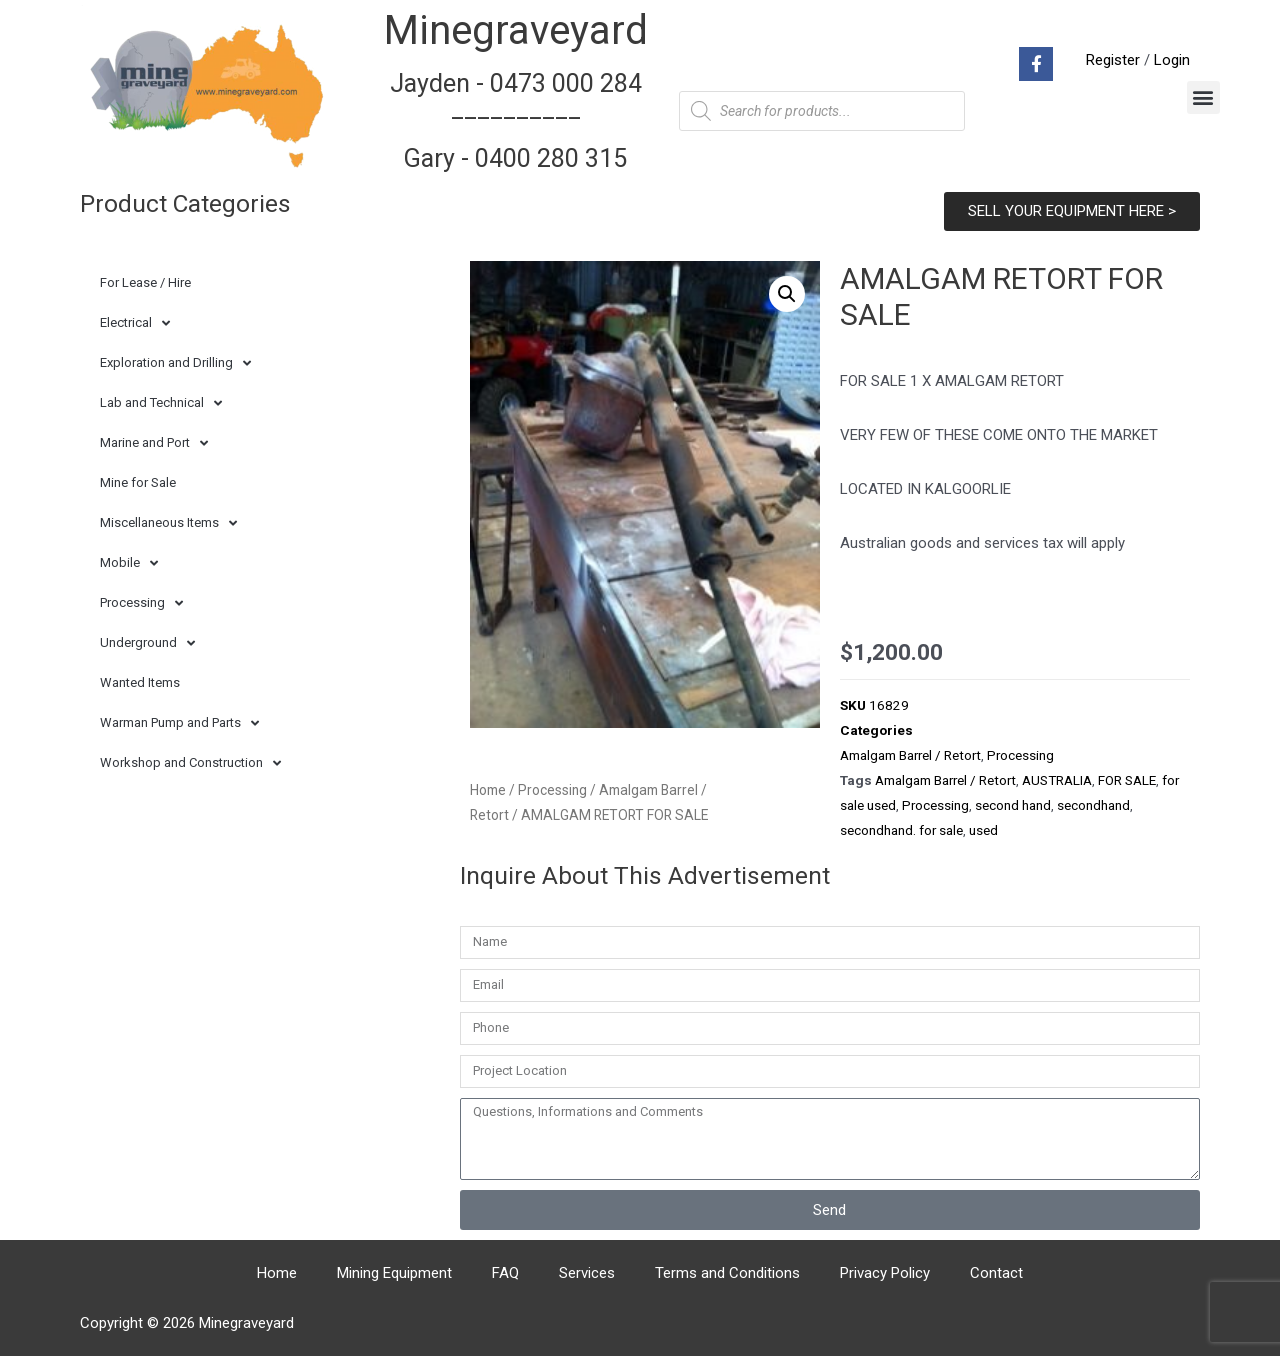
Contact (996, 1273)
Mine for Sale (138, 482)
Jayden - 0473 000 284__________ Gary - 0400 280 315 (516, 121)
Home (488, 790)
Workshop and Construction (190, 763)
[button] (1203, 97)
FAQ (505, 1273)
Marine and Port (154, 443)
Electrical (135, 323)
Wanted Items (140, 682)
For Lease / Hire (145, 282)
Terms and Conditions (727, 1273)
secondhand (1093, 805)
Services (587, 1273)
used (983, 830)
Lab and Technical (161, 403)
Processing (141, 603)
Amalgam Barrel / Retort (910, 755)
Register (1113, 60)
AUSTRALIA (1057, 780)
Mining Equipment (394, 1273)
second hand (1013, 805)
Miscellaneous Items (168, 523)
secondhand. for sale (901, 830)
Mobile (129, 563)
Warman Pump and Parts (179, 723)
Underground (147, 643)
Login (1172, 60)
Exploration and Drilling (175, 363)
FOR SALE (1127, 780)
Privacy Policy (885, 1273)
